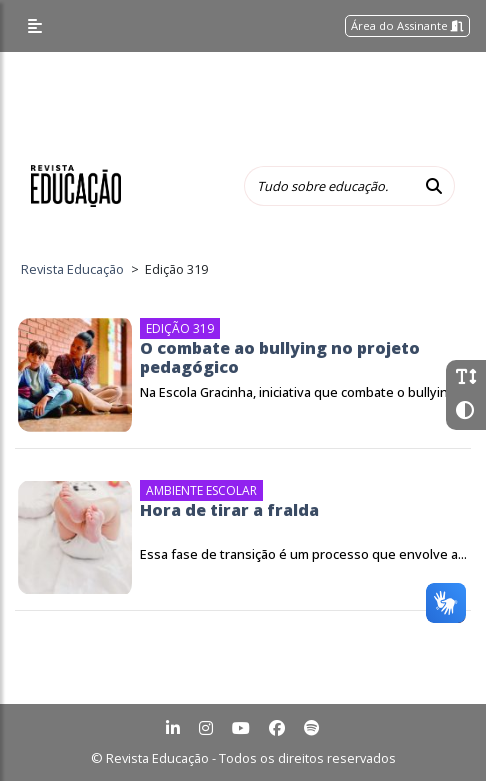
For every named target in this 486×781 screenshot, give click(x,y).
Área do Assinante (407, 25)
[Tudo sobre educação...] (329, 186)
